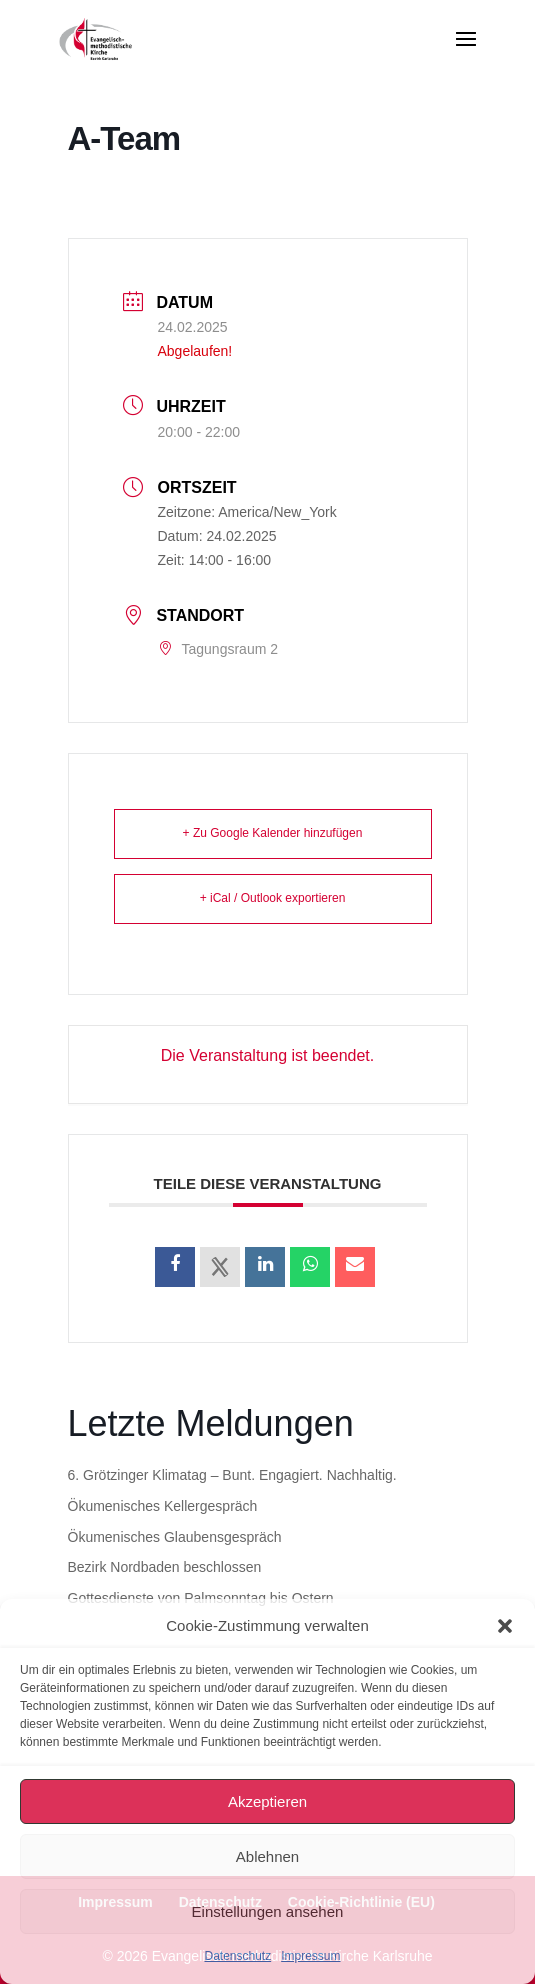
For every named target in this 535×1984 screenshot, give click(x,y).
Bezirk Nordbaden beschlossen (165, 1567)
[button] (505, 1626)
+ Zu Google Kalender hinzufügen (273, 833)
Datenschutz (237, 1956)
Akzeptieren (267, 1801)
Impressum (310, 1956)
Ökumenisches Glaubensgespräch (175, 1537)
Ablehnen (267, 1856)
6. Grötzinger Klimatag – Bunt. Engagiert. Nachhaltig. (232, 1475)
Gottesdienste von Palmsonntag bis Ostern (201, 1598)
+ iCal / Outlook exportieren (273, 898)
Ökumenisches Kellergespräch (163, 1506)
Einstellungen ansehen (268, 1911)
